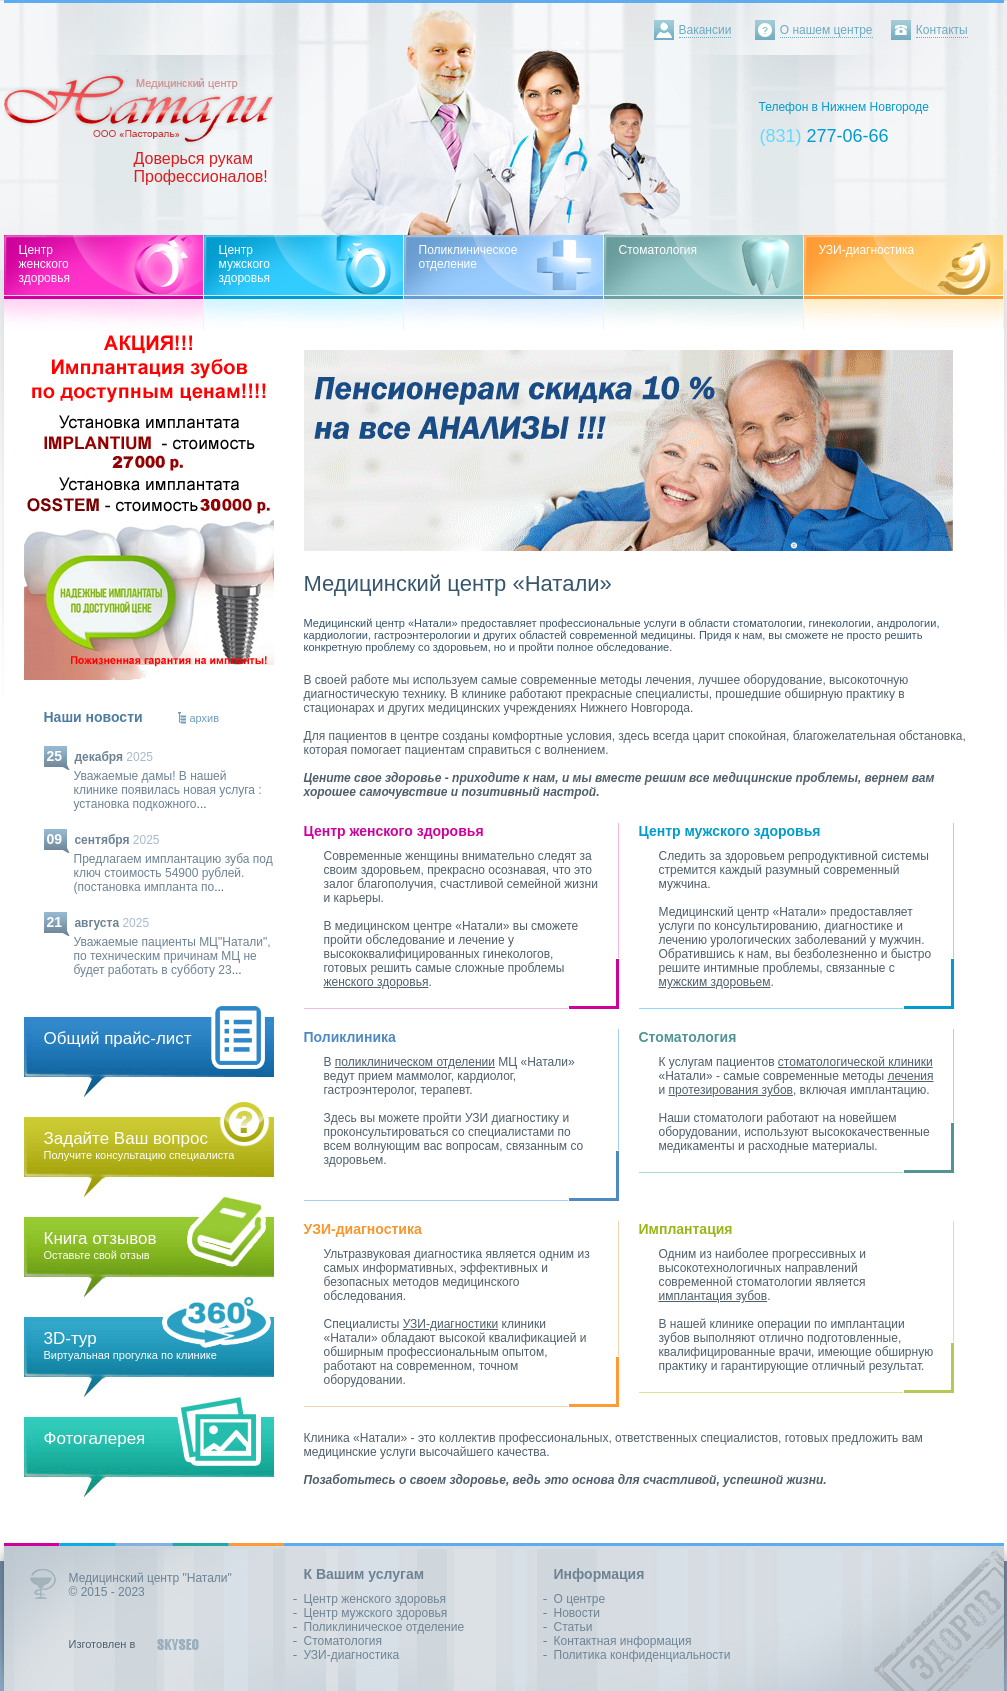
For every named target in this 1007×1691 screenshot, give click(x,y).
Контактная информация (623, 1641)
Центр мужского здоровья (376, 1613)
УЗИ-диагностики (450, 1324)
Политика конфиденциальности (642, 1655)
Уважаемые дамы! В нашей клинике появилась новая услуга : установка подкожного (168, 790)
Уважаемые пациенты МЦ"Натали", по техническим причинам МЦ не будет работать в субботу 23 (172, 956)
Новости (577, 1613)
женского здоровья (376, 982)
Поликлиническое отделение (384, 1627)
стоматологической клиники (855, 1062)
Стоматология (343, 1641)
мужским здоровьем (715, 982)
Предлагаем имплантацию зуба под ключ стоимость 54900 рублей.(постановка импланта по (173, 873)
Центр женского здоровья (375, 1599)
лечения (910, 1076)
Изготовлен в (102, 1644)
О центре (580, 1599)
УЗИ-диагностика (352, 1655)
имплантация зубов (713, 1296)
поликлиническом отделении (415, 1062)
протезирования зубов (731, 1090)
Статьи (573, 1627)
